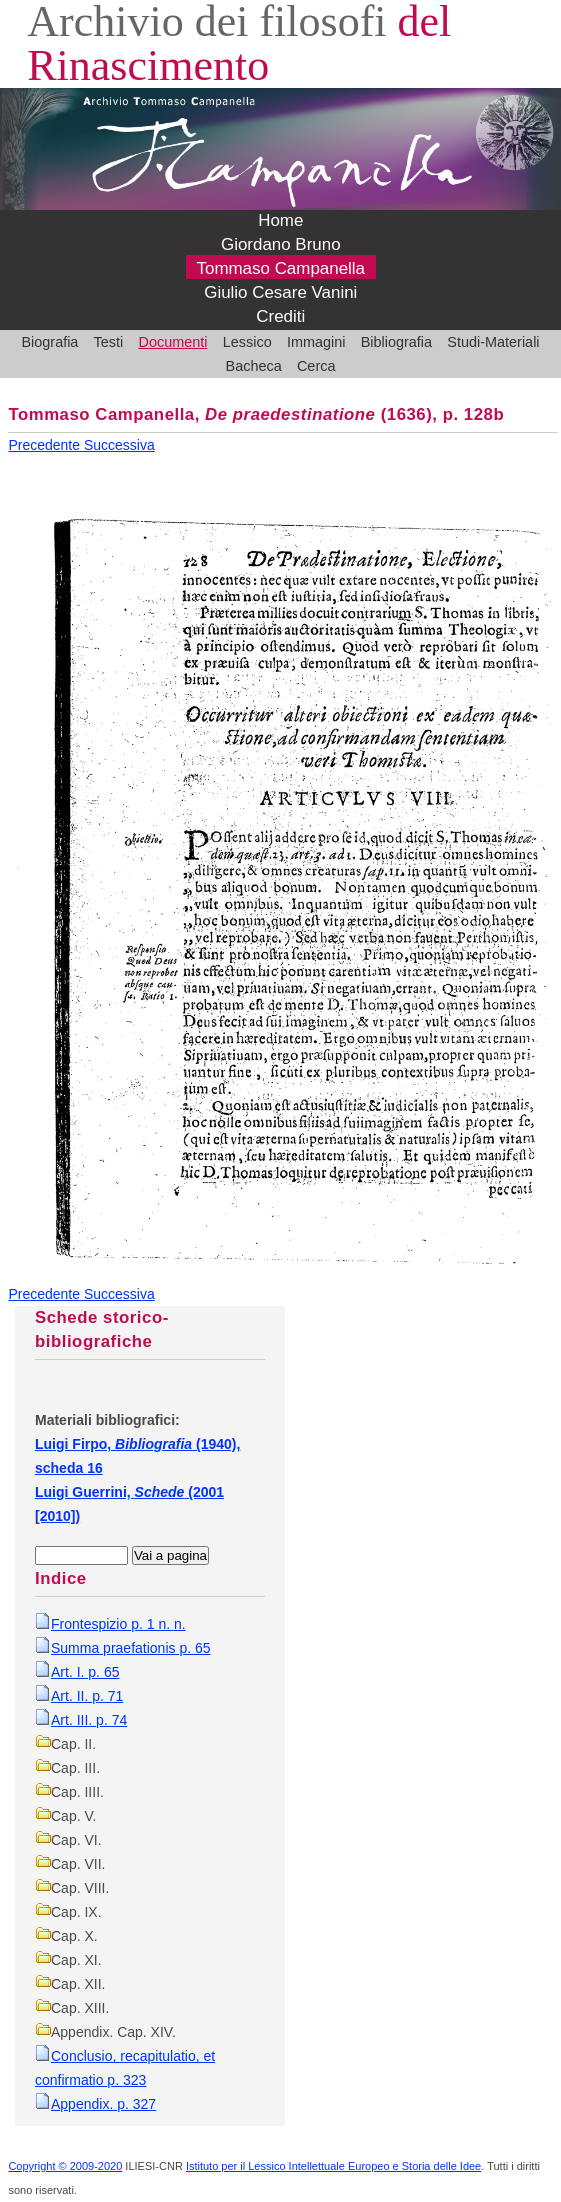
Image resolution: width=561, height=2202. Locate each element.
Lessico (247, 342)
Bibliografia (396, 342)
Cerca (316, 366)
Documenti (173, 342)
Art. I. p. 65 (85, 1672)
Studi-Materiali (493, 342)
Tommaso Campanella (281, 269)
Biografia (49, 342)
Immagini (316, 342)
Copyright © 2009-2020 (65, 2166)
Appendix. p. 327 (103, 2104)
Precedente (46, 445)
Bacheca (254, 366)
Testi (109, 342)
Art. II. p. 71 (87, 1696)
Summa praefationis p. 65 (131, 1648)
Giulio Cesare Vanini (280, 293)
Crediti (280, 317)
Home (280, 221)
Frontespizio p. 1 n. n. (118, 1624)
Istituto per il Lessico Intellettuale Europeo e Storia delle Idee (333, 2166)
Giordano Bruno (281, 245)
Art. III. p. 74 (89, 1720)
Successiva (119, 445)
